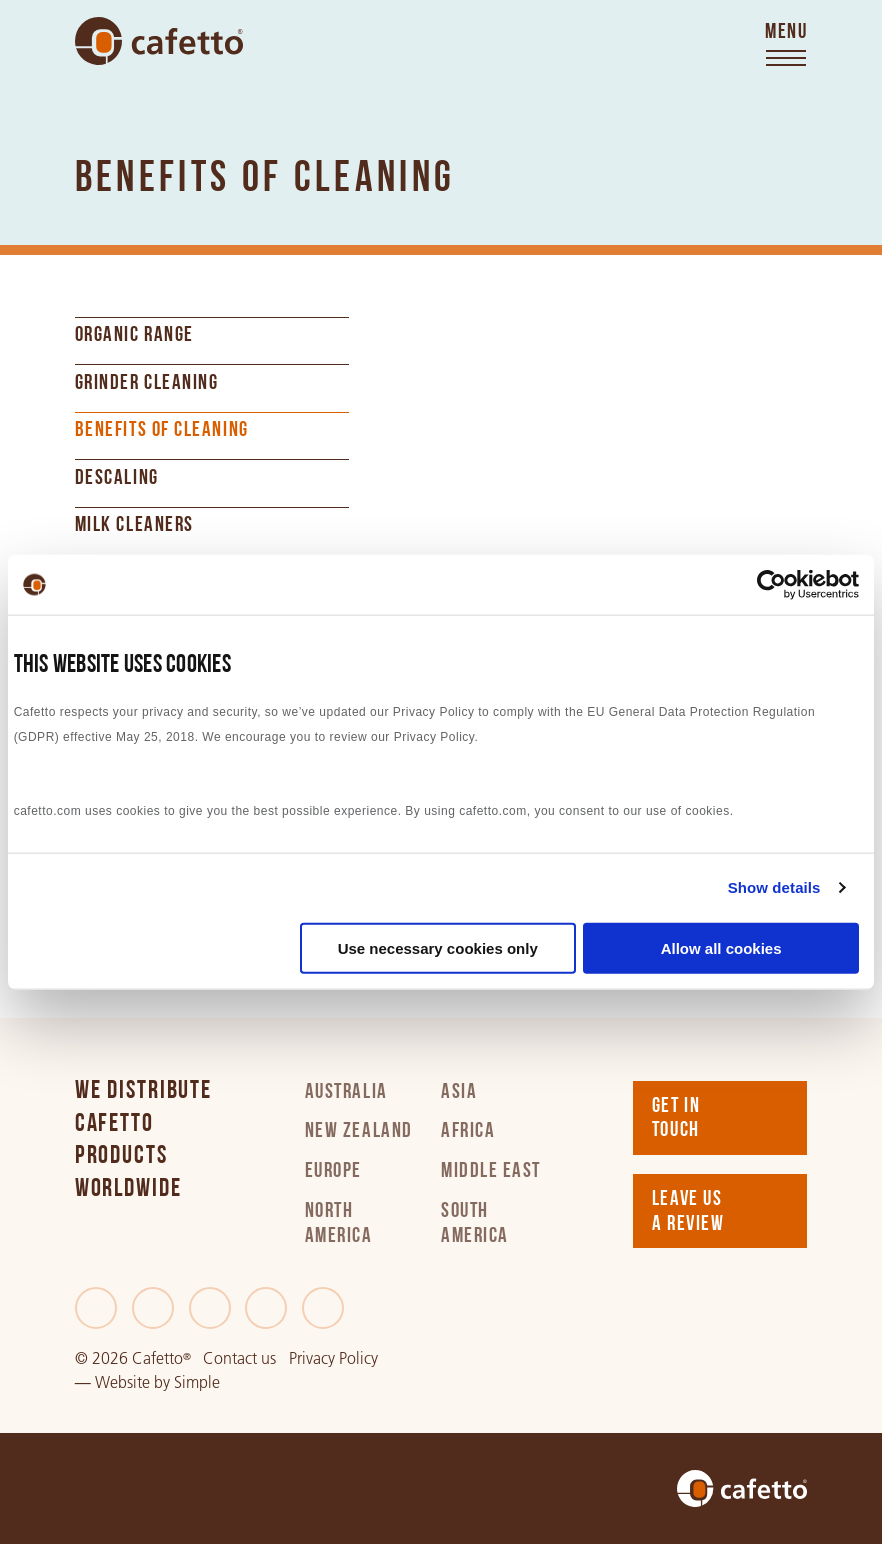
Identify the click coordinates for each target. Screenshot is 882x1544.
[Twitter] (153, 1308)
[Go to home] (159, 40)
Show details (774, 887)
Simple (197, 1382)
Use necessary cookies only (438, 947)
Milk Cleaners (134, 526)
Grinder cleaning (147, 384)
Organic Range (134, 336)
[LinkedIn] (210, 1308)
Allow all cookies (721, 947)
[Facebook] (96, 1308)
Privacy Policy (333, 1358)
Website (122, 1382)
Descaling (117, 479)
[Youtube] (323, 1308)
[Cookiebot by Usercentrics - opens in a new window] (771, 585)
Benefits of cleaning (162, 431)
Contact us (239, 1358)
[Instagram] (266, 1308)
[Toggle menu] (786, 46)
